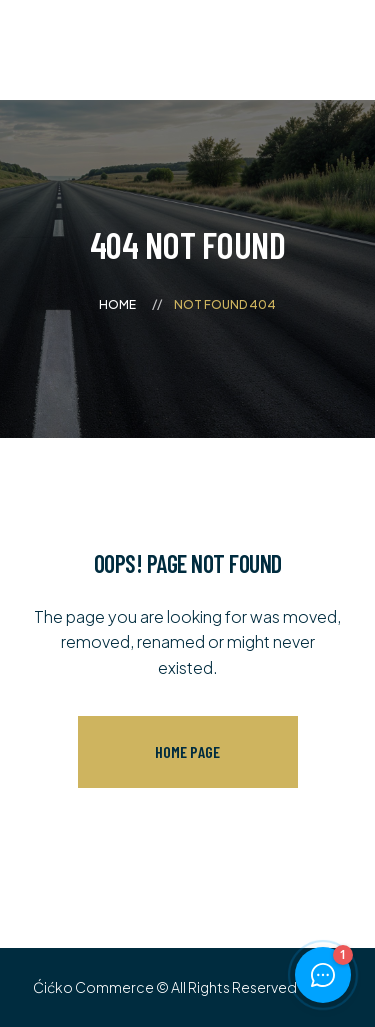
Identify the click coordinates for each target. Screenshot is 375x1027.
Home (117, 304)
